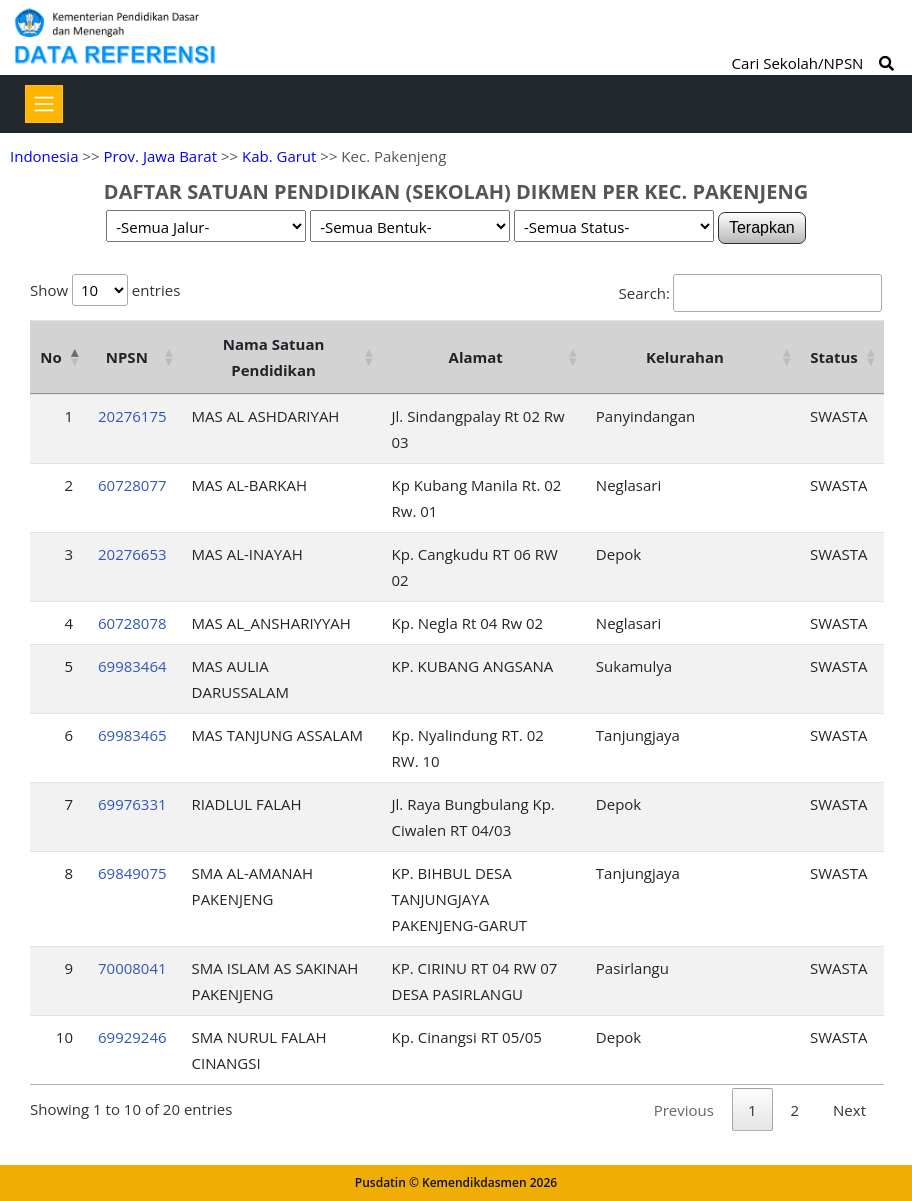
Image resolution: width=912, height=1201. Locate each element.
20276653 (132, 554)
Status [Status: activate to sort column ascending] (834, 357)
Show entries (105, 290)
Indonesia (44, 156)
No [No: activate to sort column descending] (50, 357)
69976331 (132, 804)
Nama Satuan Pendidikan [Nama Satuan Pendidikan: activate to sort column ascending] (274, 357)
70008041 (132, 968)
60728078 (132, 623)
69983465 (132, 735)
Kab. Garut (279, 156)
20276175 (132, 416)
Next (849, 1110)
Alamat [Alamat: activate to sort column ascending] (476, 357)
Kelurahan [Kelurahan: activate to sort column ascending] (685, 357)
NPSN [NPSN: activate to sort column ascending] (127, 357)
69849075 (132, 873)
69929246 (132, 1037)
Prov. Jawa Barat (160, 156)
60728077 (132, 485)
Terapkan (762, 227)
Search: (750, 293)
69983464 (132, 666)
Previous (684, 1110)
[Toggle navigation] (44, 104)
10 (64, 1037)
